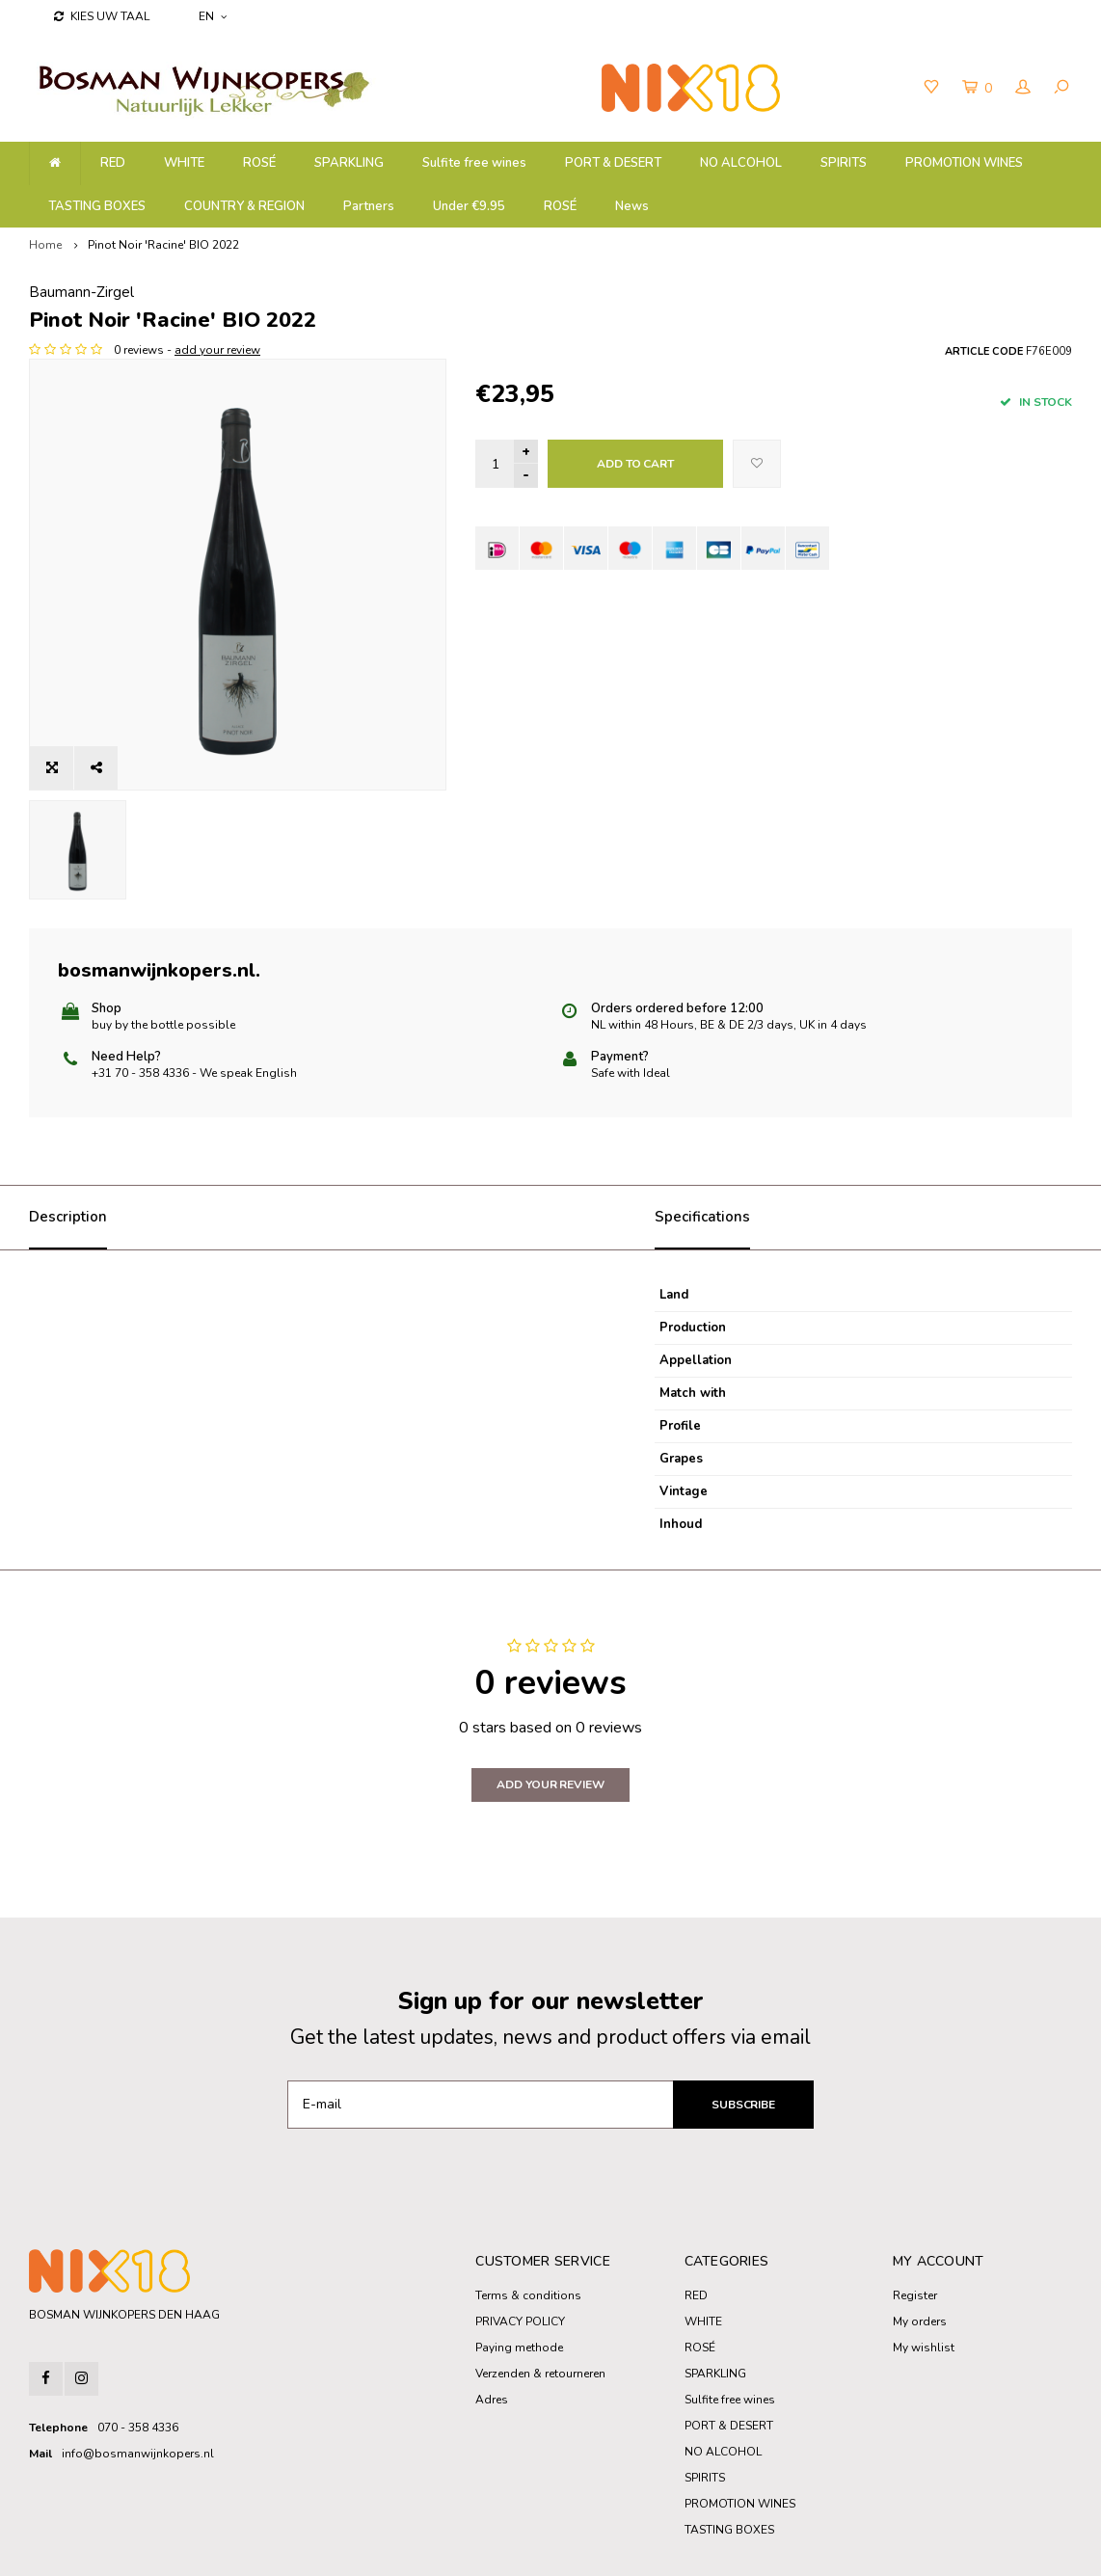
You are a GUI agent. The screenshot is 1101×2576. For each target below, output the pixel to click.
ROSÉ (259, 163)
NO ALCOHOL (741, 163)
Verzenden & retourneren (540, 2297)
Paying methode (519, 2271)
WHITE (184, 163)
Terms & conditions (528, 2219)
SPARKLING (349, 163)
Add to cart (635, 463)
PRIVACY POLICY (520, 2245)
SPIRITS (843, 163)
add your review (664, 350)
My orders (920, 2245)
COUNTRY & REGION (244, 206)
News (632, 206)
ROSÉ (560, 206)
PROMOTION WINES (964, 163)
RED (112, 163)
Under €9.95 (469, 206)
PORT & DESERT (613, 163)
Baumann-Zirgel (527, 292)
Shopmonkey (429, 2547)
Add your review (550, 1708)
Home (45, 245)
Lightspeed (313, 2547)
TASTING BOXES (97, 206)
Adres (491, 2323)
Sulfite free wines (474, 163)
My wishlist (923, 2271)
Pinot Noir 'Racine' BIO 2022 (163, 245)
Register (915, 2219)
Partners (368, 206)
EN (213, 16)
